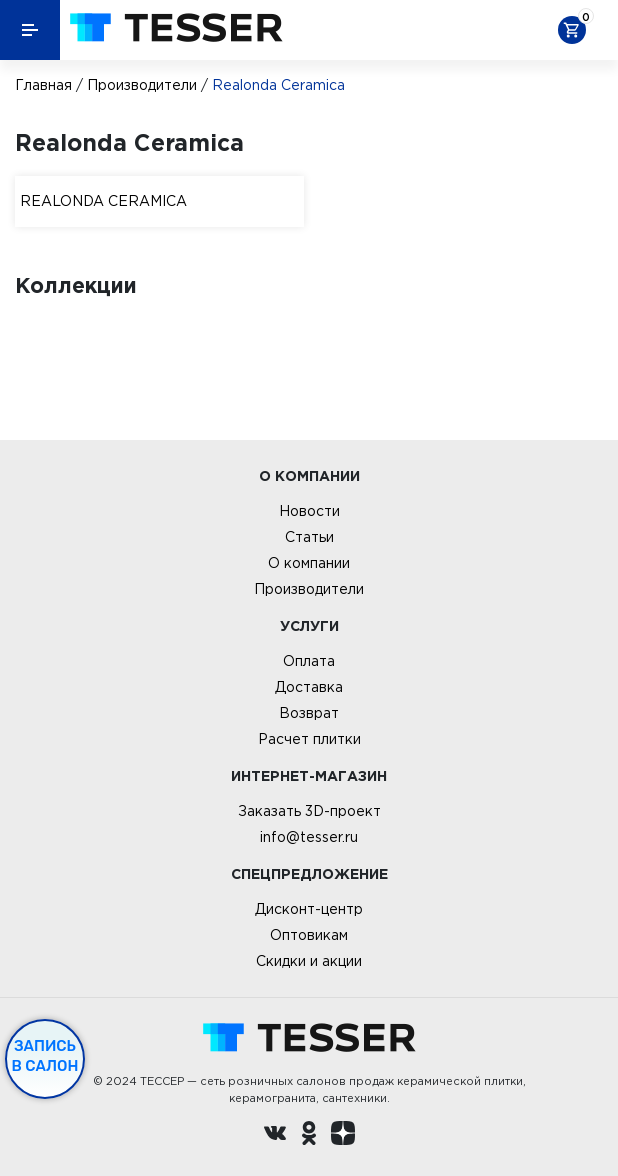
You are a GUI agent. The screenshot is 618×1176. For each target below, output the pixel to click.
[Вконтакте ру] (275, 1136)
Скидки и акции (309, 961)
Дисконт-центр (309, 909)
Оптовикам (309, 935)
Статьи (309, 537)
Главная (43, 85)
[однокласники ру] (309, 1136)
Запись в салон (45, 1056)
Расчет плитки (309, 739)
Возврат (309, 713)
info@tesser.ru (309, 837)
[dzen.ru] (343, 1136)
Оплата (309, 661)
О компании (309, 563)
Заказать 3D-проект (309, 811)
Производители (142, 85)
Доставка (309, 687)
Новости (309, 511)
